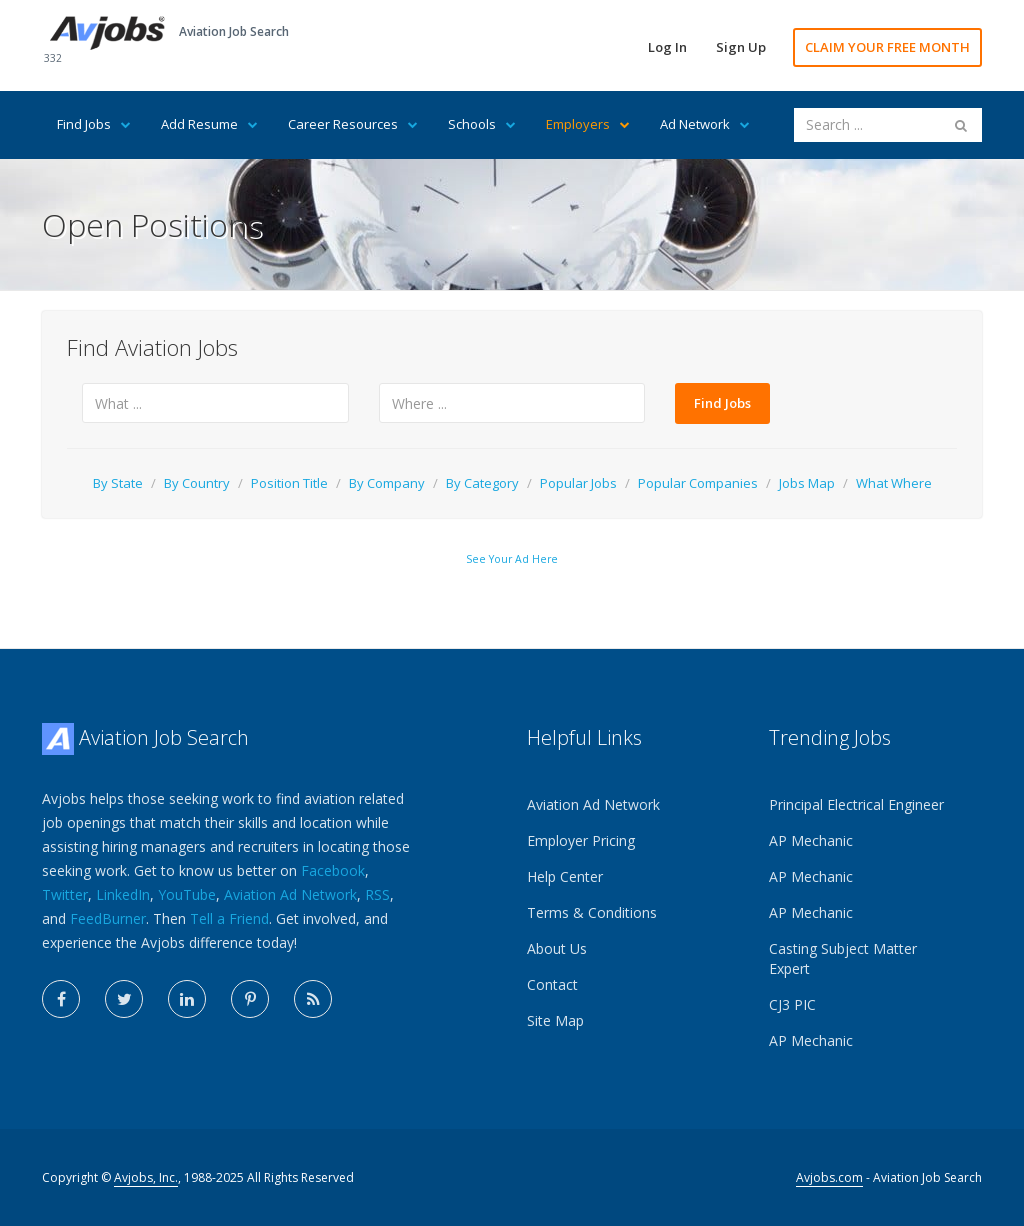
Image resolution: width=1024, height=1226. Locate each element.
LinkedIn (123, 894)
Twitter (65, 894)
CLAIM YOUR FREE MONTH (887, 47)
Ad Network (705, 124)
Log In (667, 47)
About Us (557, 948)
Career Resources (353, 124)
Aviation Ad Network (290, 894)
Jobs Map (807, 483)
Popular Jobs (578, 483)
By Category (482, 483)
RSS (377, 894)
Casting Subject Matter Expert (843, 958)
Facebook (333, 870)
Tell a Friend (229, 918)
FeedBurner (108, 918)
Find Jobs (94, 124)
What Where (894, 483)
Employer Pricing (581, 840)
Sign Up (741, 47)
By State (118, 483)
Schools (482, 124)
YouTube (187, 894)
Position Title (289, 483)
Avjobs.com (829, 1177)
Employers (588, 124)
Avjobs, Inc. (146, 1177)
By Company (387, 483)
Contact (552, 984)
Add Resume (209, 124)
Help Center (565, 876)
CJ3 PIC (792, 1004)
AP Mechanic (811, 840)
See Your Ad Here (512, 559)
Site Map (555, 1020)
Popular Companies (698, 483)
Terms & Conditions (592, 912)
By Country (197, 483)
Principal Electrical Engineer (856, 804)
